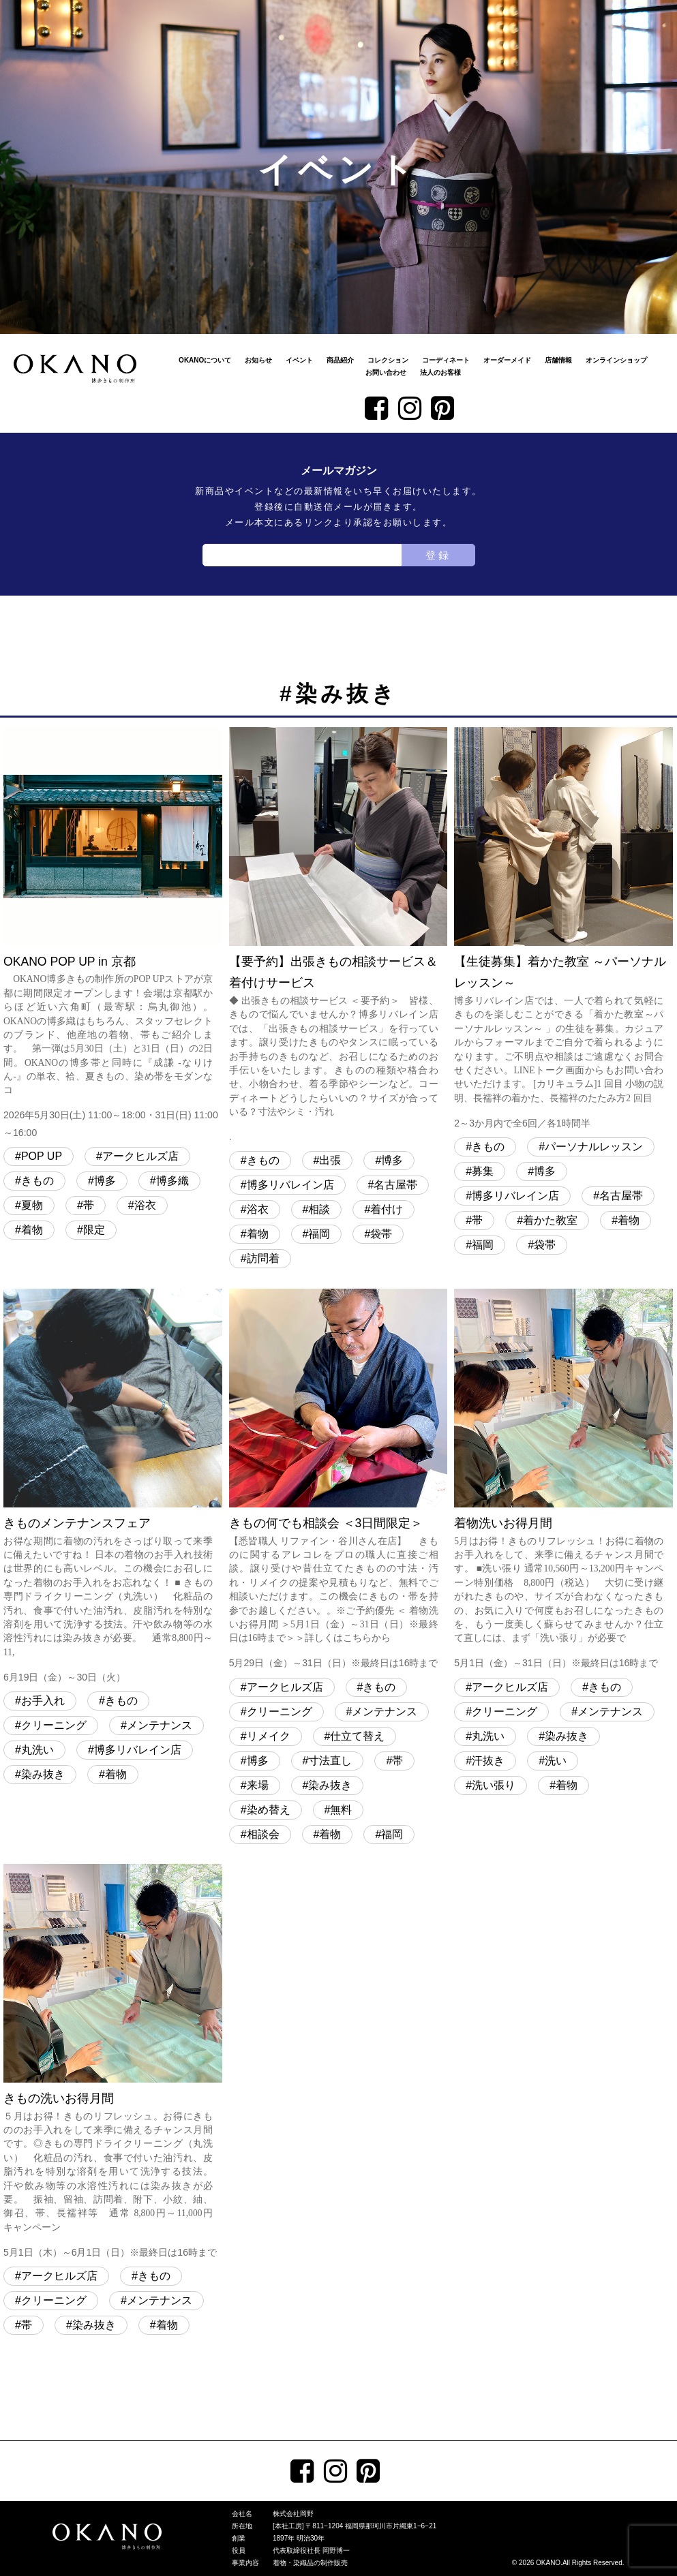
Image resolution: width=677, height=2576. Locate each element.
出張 (330, 1160)
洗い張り (493, 1785)
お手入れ (43, 1700)
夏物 (32, 1205)
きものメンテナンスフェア (112, 1487)
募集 (483, 1171)
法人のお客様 (440, 372)
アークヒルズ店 (140, 1156)
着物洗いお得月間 (563, 1480)
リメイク (268, 1736)
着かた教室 (550, 1220)
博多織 (172, 1180)
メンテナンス (159, 1725)
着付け (386, 1209)
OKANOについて (205, 360)
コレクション (387, 360)
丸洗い (37, 1749)
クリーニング (54, 1725)
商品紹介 (340, 360)
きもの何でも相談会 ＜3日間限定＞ (338, 1480)
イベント (299, 360)
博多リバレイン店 (290, 1185)
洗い (556, 1760)
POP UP (41, 1156)
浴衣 (145, 1205)
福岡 (319, 1234)
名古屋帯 (395, 1185)
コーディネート (446, 360)
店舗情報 (558, 360)
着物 (32, 1230)
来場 (258, 1785)
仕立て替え (357, 1736)
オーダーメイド (507, 360)
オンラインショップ (616, 360)
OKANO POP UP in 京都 (112, 934)
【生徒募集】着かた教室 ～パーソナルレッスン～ (563, 929)
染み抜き (43, 1774)
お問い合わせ (385, 372)
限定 (94, 1230)
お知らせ (258, 360)
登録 (438, 555)
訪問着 (263, 1258)
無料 (341, 1809)
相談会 (263, 1834)
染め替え (268, 1809)
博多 (105, 1180)
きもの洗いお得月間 (112, 2062)
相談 (319, 1209)
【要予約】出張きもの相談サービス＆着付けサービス (338, 936)
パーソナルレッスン (594, 1146)
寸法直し (330, 1760)
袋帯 (381, 1234)
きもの (37, 1180)
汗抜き (488, 1760)
